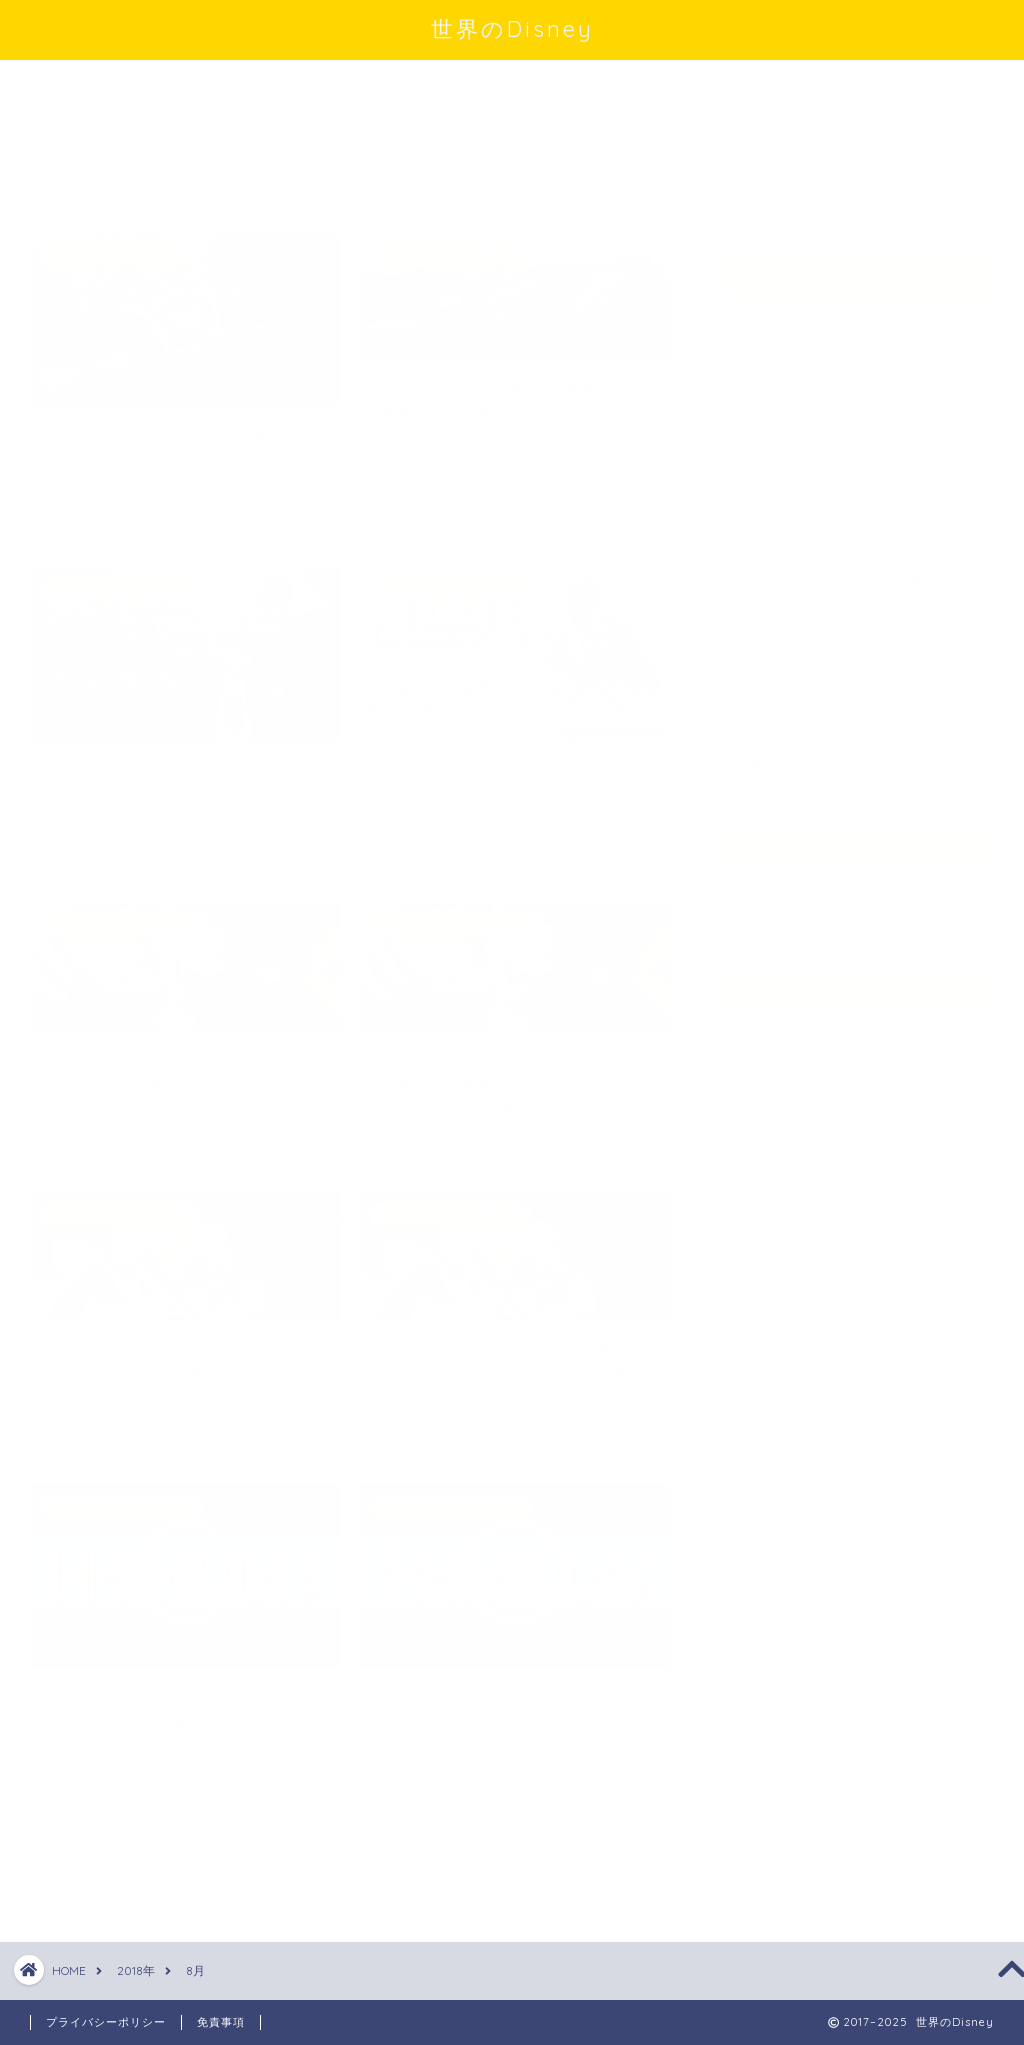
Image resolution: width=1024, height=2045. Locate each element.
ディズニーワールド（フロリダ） (845, 515)
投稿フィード (789, 1061)
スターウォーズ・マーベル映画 (845, 402)
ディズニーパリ (805, 458)
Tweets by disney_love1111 (818, 182)
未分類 (773, 638)
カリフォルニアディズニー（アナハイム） (845, 335)
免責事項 (221, 2022)
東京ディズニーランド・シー (845, 695)
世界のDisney (512, 28)
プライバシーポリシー (106, 2022)
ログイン (773, 1034)
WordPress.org (802, 1115)
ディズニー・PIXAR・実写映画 (844, 582)
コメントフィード (805, 1088)
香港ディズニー (805, 751)
